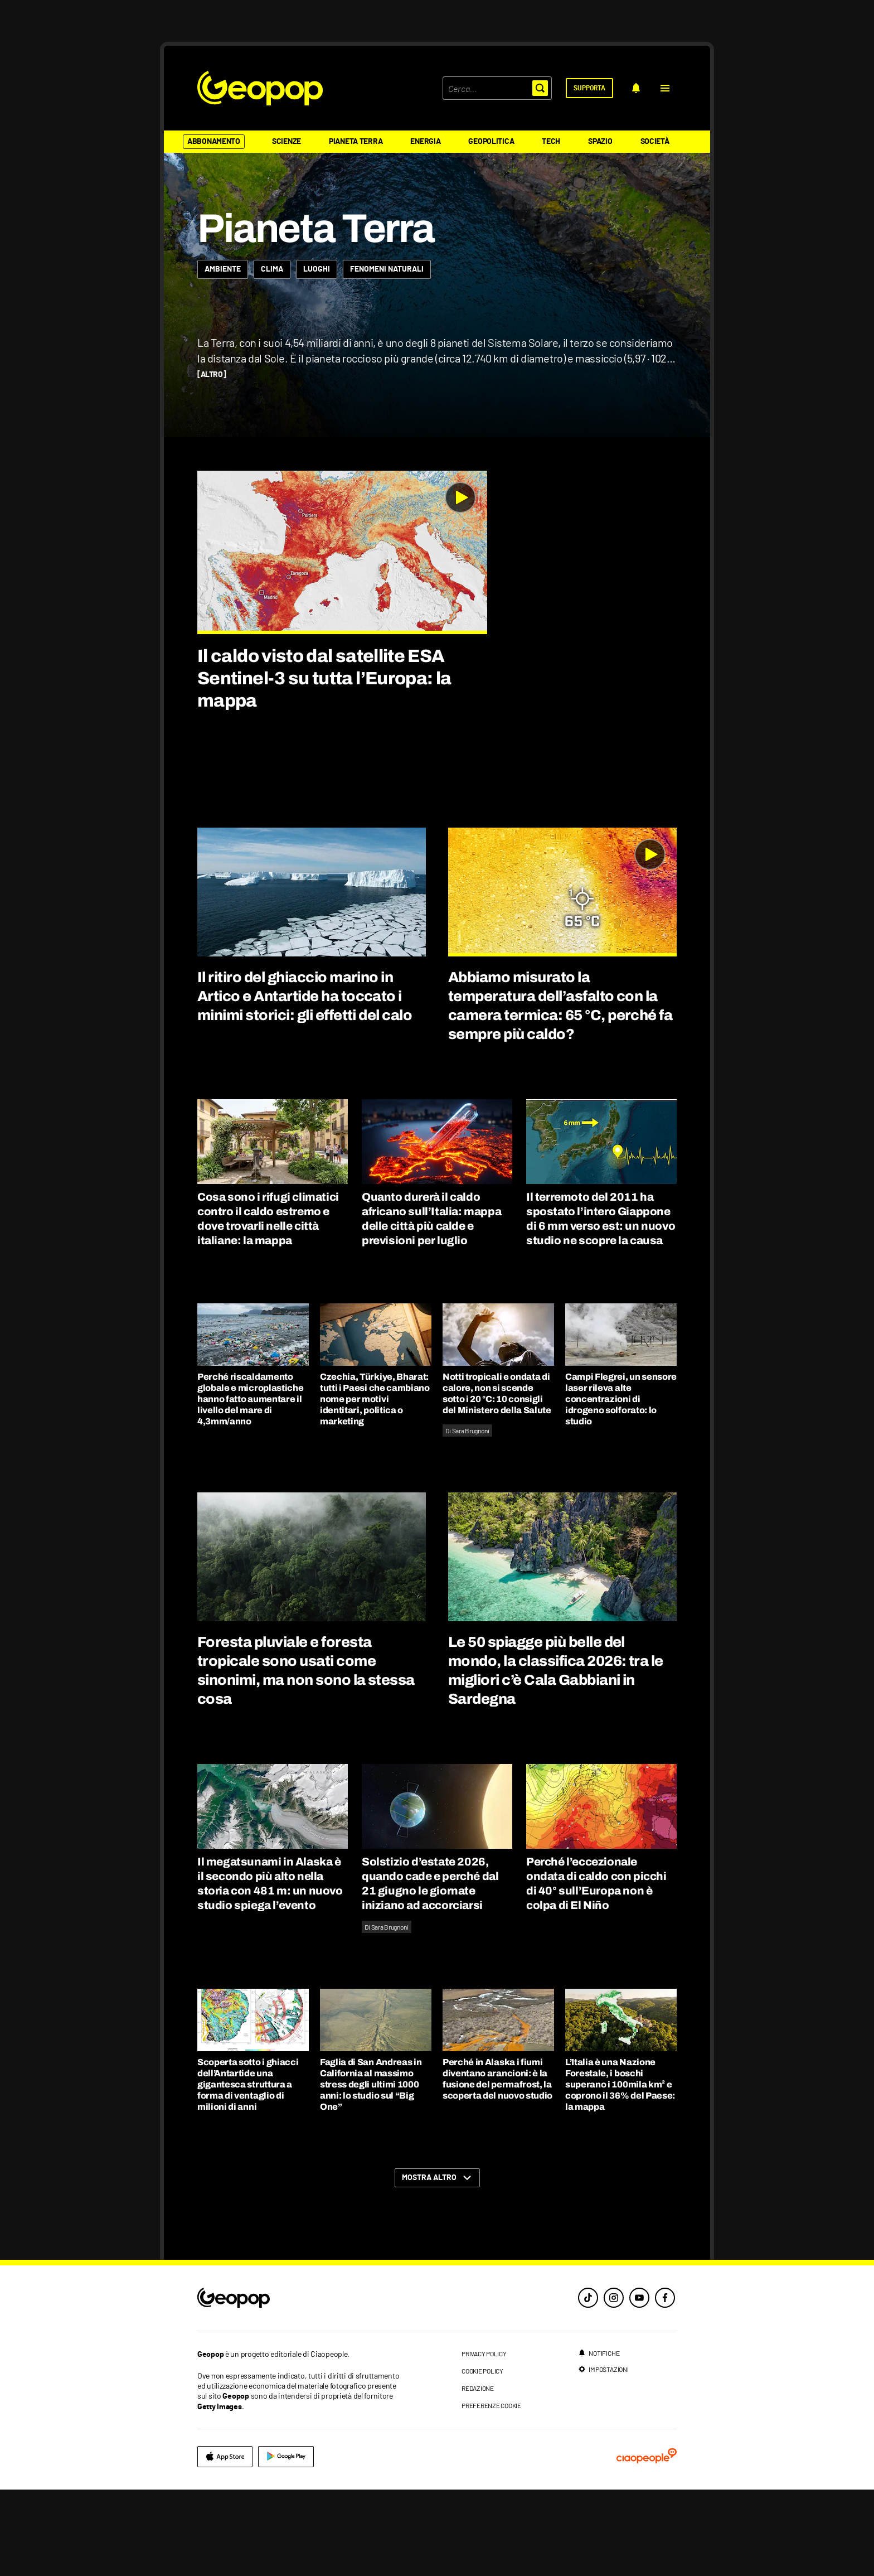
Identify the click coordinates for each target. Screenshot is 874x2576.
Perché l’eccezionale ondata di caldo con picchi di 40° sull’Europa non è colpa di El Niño (596, 1970)
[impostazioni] (603, 2455)
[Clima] (272, 355)
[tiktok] (588, 2384)
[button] (665, 88)
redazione (478, 2474)
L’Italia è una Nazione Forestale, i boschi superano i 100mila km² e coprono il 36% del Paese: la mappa (620, 2171)
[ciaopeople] (646, 2543)
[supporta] (589, 88)
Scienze (286, 142)
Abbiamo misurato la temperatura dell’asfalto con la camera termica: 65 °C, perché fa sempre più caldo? (560, 1092)
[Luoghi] (316, 355)
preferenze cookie (491, 2492)
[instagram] (614, 2384)
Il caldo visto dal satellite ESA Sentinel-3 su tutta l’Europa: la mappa (324, 765)
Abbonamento (213, 142)
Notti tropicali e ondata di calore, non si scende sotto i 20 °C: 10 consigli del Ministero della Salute (497, 1479)
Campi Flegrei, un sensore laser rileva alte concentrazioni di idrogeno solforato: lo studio (621, 1485)
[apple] (225, 2543)
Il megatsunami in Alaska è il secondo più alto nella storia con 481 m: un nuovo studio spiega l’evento (270, 1970)
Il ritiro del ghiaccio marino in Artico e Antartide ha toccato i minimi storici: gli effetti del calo (304, 1082)
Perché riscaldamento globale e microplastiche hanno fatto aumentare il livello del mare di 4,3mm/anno (250, 1485)
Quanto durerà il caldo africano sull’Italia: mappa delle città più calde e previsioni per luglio (431, 1305)
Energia (425, 142)
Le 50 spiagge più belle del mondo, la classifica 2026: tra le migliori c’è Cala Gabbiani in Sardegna (555, 1756)
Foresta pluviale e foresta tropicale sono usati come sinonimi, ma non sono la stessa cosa (306, 1756)
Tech (551, 142)
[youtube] (639, 2384)
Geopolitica (491, 142)
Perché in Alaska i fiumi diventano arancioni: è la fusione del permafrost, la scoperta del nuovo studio (497, 2165)
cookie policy (482, 2457)
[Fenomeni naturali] (387, 355)
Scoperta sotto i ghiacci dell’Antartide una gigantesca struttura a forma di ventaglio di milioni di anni (247, 2171)
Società (654, 142)
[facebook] (665, 2384)
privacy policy (484, 2440)
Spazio (600, 142)
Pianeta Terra (355, 142)
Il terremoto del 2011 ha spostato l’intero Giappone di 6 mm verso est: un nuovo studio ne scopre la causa (600, 1305)
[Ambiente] (222, 355)
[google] (286, 2543)
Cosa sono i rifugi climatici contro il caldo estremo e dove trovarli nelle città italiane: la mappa (268, 1305)
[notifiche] (636, 88)
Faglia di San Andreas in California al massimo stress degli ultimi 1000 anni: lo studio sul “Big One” (370, 2171)
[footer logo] (301, 2385)
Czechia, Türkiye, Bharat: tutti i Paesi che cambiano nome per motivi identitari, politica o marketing (375, 1485)
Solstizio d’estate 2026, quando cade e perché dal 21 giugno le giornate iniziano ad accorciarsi (430, 1970)
